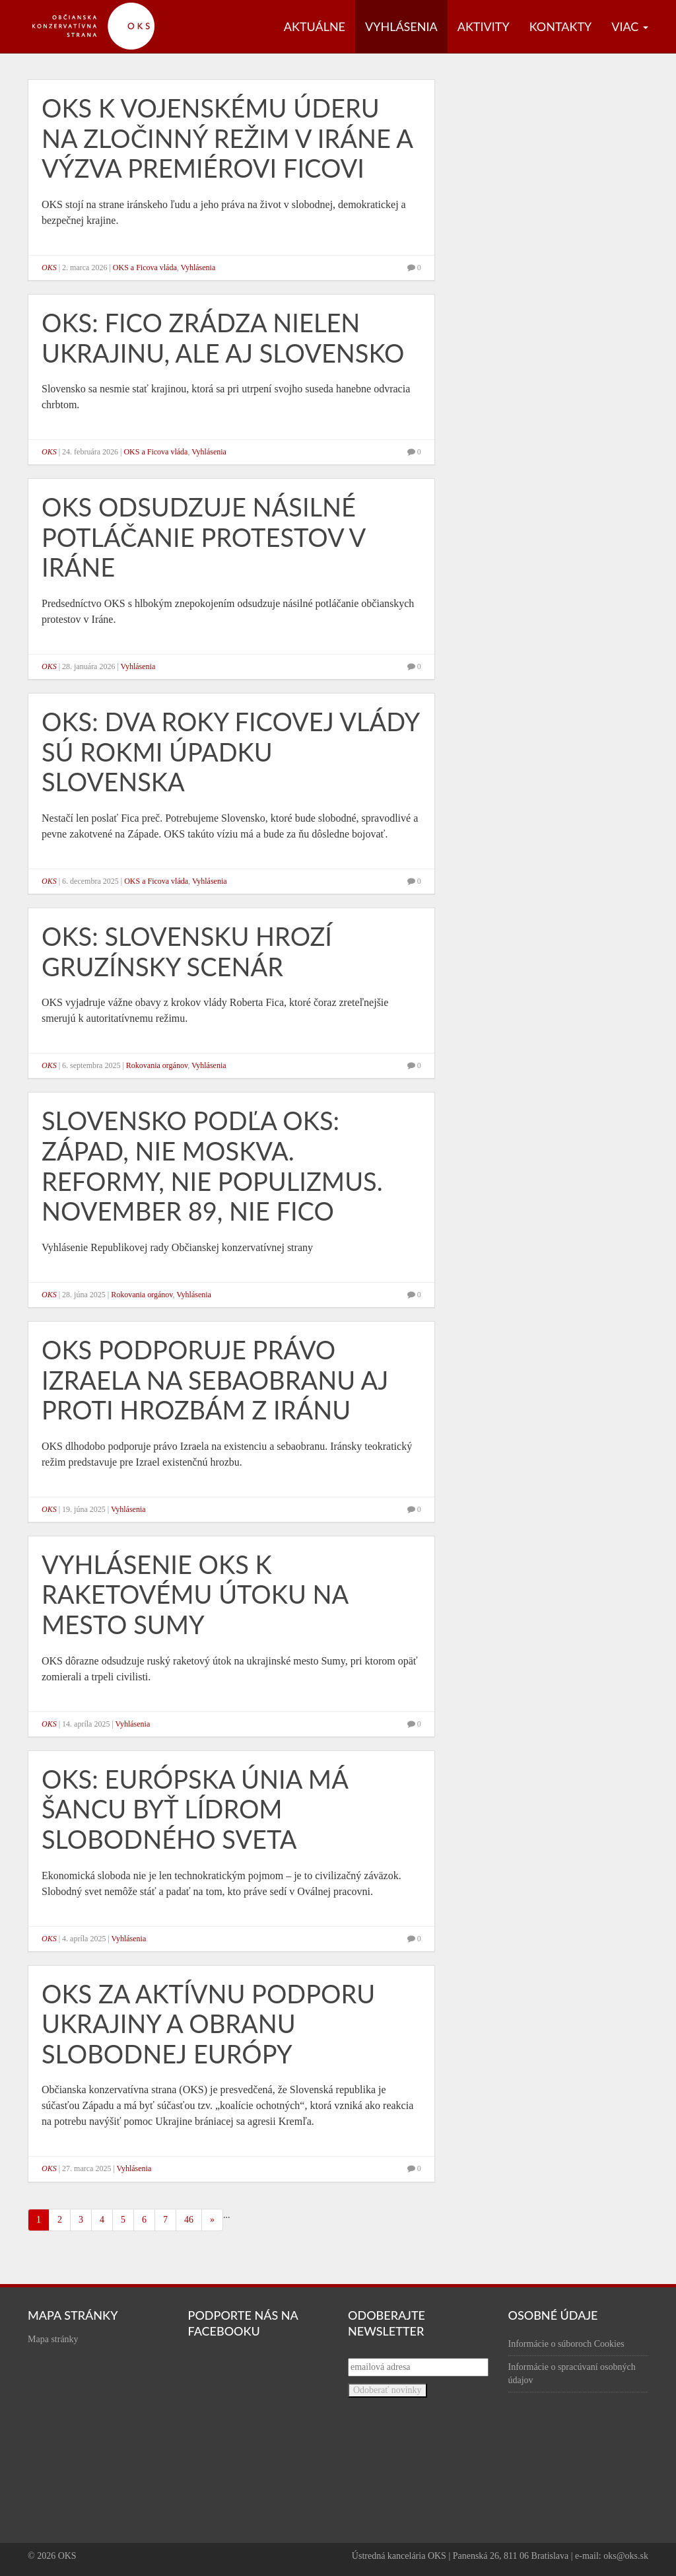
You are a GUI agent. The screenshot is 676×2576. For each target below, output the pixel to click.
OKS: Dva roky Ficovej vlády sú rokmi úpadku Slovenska (230, 751)
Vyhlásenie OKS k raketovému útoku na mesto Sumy (195, 1594)
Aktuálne (314, 26)
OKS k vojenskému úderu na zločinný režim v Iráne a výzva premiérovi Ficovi (227, 137)
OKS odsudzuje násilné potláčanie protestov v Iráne (203, 536)
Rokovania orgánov (156, 1065)
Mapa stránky (53, 2339)
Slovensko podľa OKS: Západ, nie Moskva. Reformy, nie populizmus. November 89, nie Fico (212, 1165)
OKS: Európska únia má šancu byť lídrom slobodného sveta (195, 1809)
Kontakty (560, 26)
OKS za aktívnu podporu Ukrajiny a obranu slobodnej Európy (208, 2023)
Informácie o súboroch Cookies (566, 2344)
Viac (629, 26)
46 (188, 2220)
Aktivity (483, 26)
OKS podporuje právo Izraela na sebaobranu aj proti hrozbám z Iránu (215, 1379)
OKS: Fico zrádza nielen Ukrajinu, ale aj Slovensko (223, 337)
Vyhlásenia (401, 26)
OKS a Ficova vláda (145, 267)
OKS (49, 267)
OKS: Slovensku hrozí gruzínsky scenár (187, 951)
